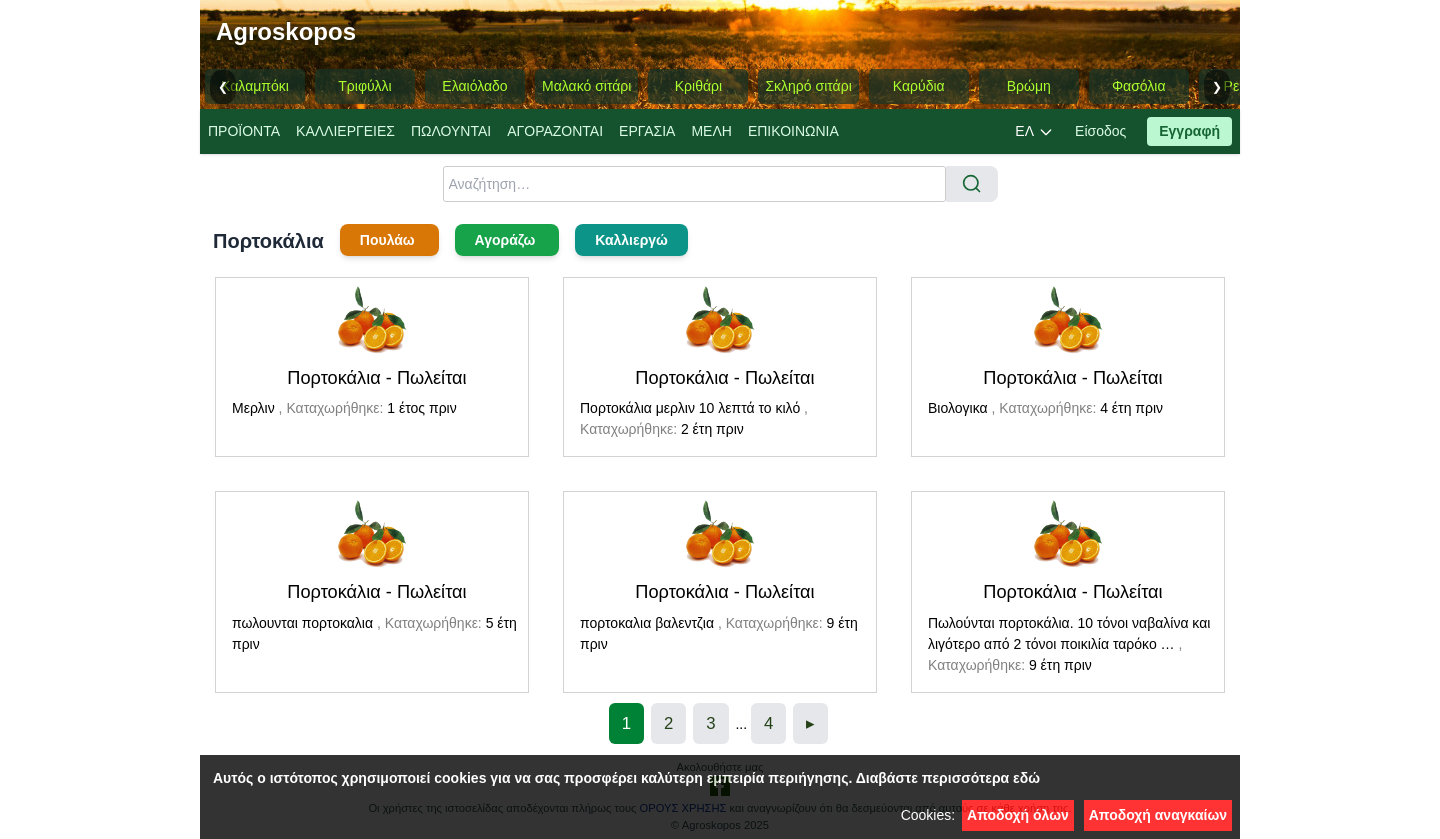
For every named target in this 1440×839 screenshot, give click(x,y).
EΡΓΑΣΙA (647, 131)
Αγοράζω (507, 240)
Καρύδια (919, 86)
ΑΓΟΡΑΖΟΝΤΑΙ (555, 131)
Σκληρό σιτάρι (808, 86)
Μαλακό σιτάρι (586, 86)
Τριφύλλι (364, 86)
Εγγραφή (1189, 131)
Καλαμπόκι (255, 86)
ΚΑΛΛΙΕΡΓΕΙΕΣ (345, 131)
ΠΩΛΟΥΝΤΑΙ (451, 131)
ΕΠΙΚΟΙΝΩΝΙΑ (793, 131)
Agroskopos (286, 31)
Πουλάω (389, 240)
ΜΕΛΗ (711, 131)
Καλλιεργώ (631, 240)
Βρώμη (1029, 86)
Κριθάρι (698, 86)
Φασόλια (1139, 86)
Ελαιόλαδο (474, 86)
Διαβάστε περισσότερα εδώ (948, 778)
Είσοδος (1100, 131)
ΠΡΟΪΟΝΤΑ (244, 131)
